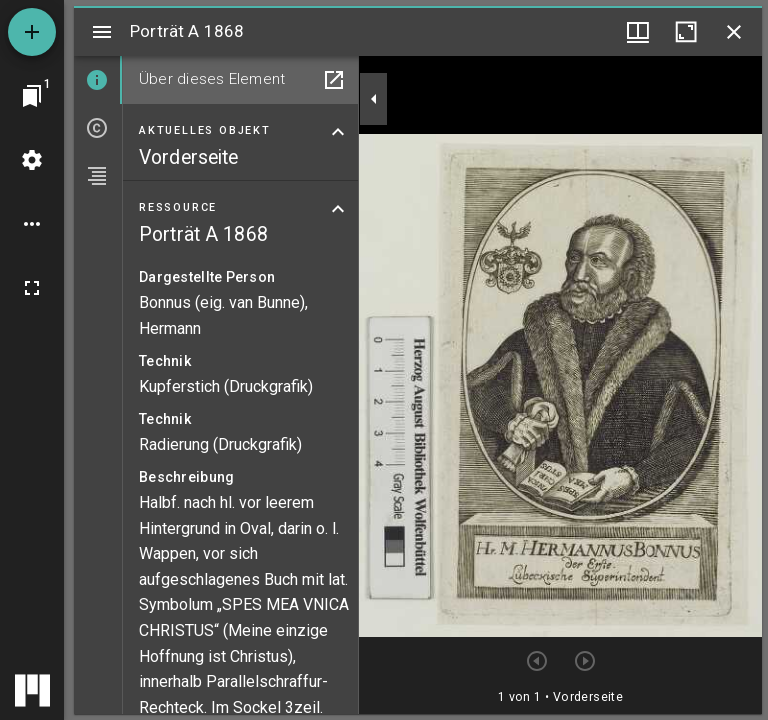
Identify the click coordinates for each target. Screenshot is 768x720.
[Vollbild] (32, 288)
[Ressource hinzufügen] (32, 32)
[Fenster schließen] (734, 32)
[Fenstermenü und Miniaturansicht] (638, 32)
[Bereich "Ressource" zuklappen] (338, 209)
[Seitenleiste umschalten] (102, 32)
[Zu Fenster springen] (32, 96)
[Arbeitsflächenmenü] (32, 160)
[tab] (98, 80)
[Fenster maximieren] (686, 32)
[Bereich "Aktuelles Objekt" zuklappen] (338, 132)
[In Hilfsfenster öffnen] (334, 80)
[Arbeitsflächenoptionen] (32, 224)
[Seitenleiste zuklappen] (374, 99)
